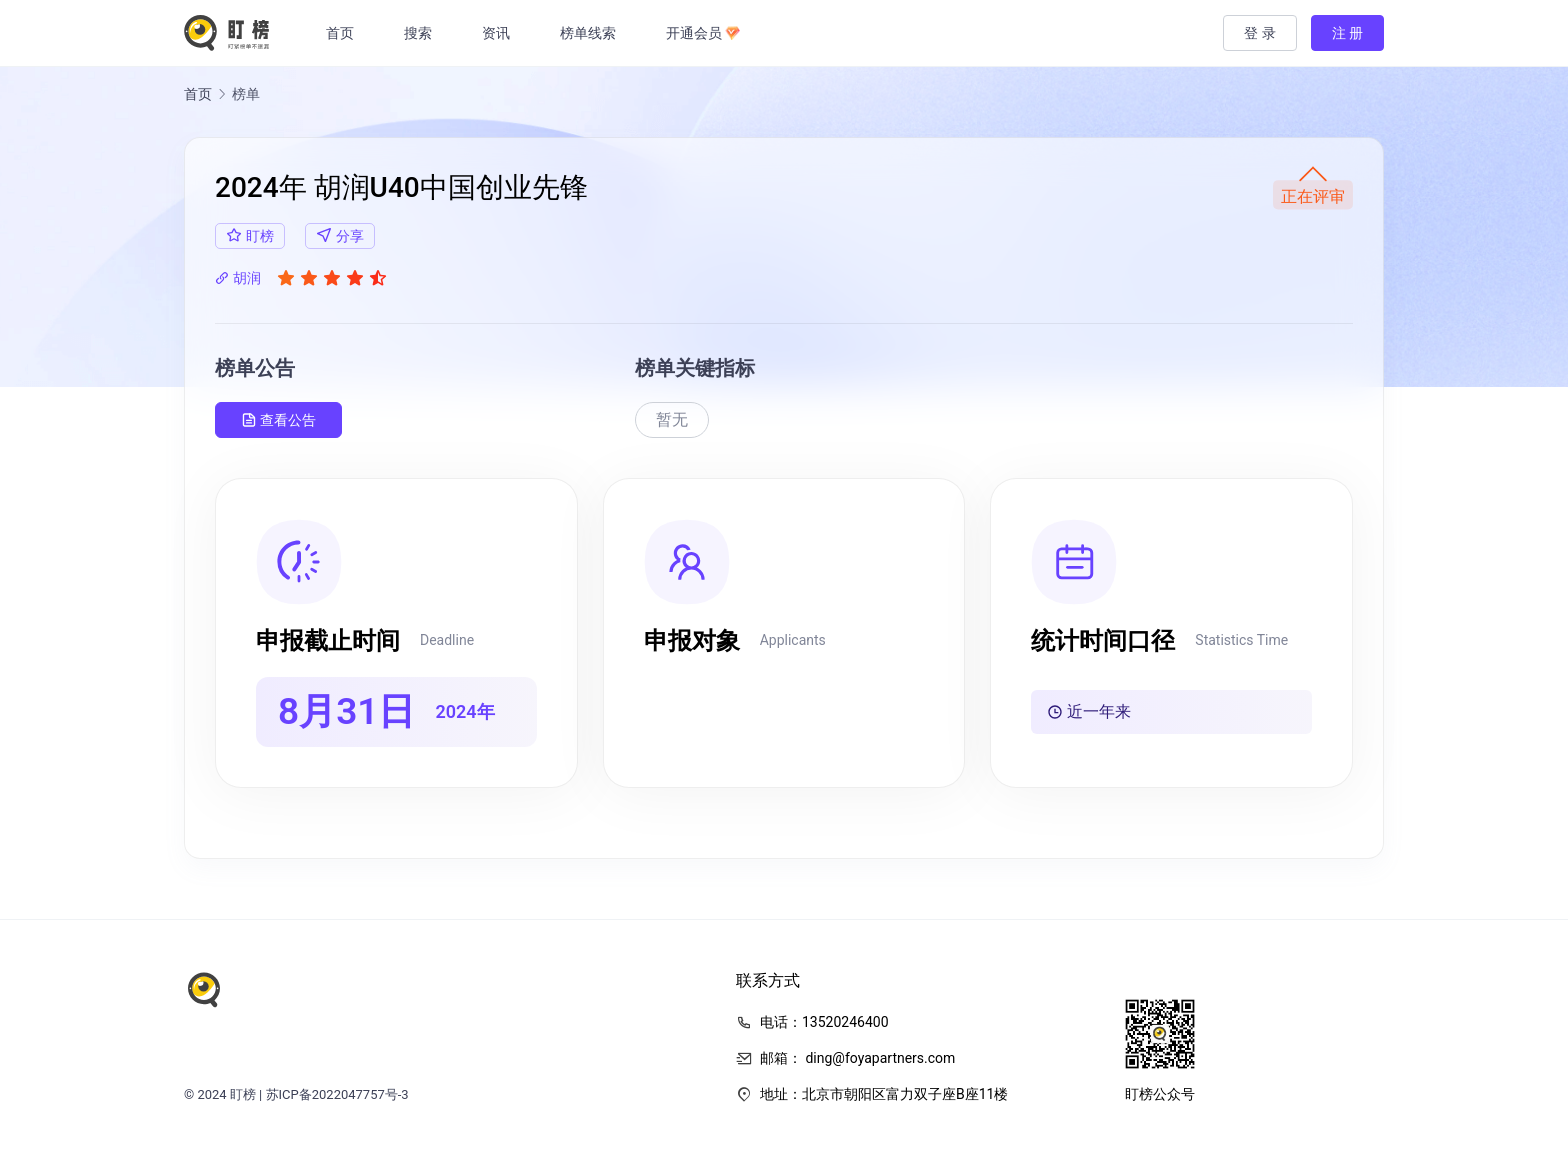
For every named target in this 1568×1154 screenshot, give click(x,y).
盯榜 (243, 1094)
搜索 (423, 33)
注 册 (1347, 33)
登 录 (1259, 33)
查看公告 (278, 420)
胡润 (238, 278)
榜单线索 (593, 33)
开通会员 (708, 33)
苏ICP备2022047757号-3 (337, 1094)
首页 (345, 33)
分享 (340, 235)
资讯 (501, 33)
